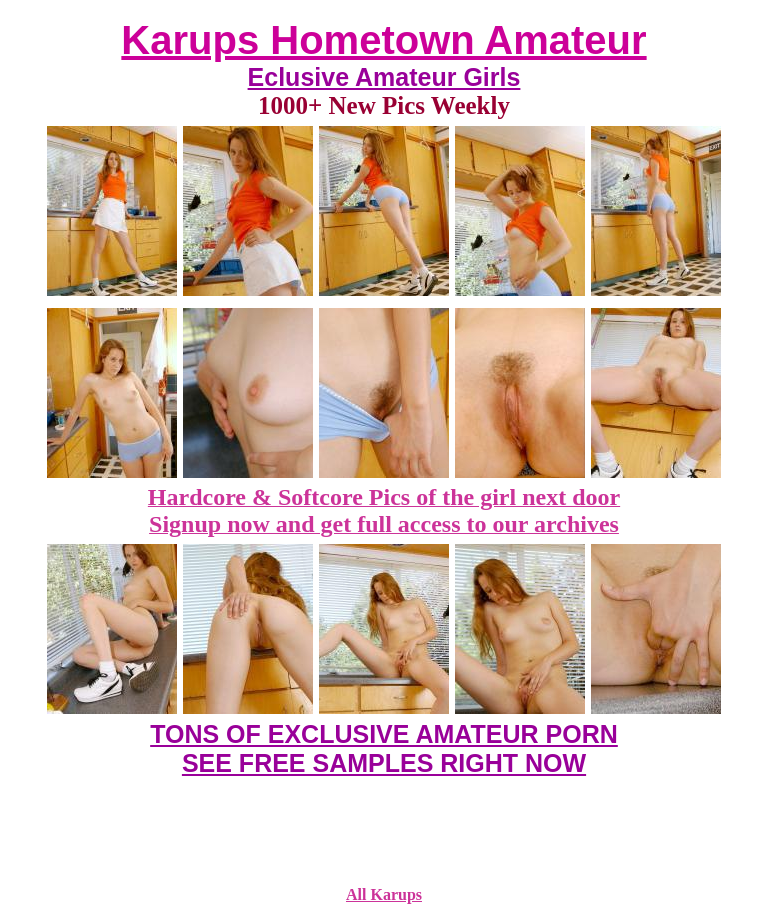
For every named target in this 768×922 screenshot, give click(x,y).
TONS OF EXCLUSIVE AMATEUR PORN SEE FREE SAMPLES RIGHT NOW (384, 748)
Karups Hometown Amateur (383, 40)
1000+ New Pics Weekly (384, 105)
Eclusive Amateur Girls (384, 77)
